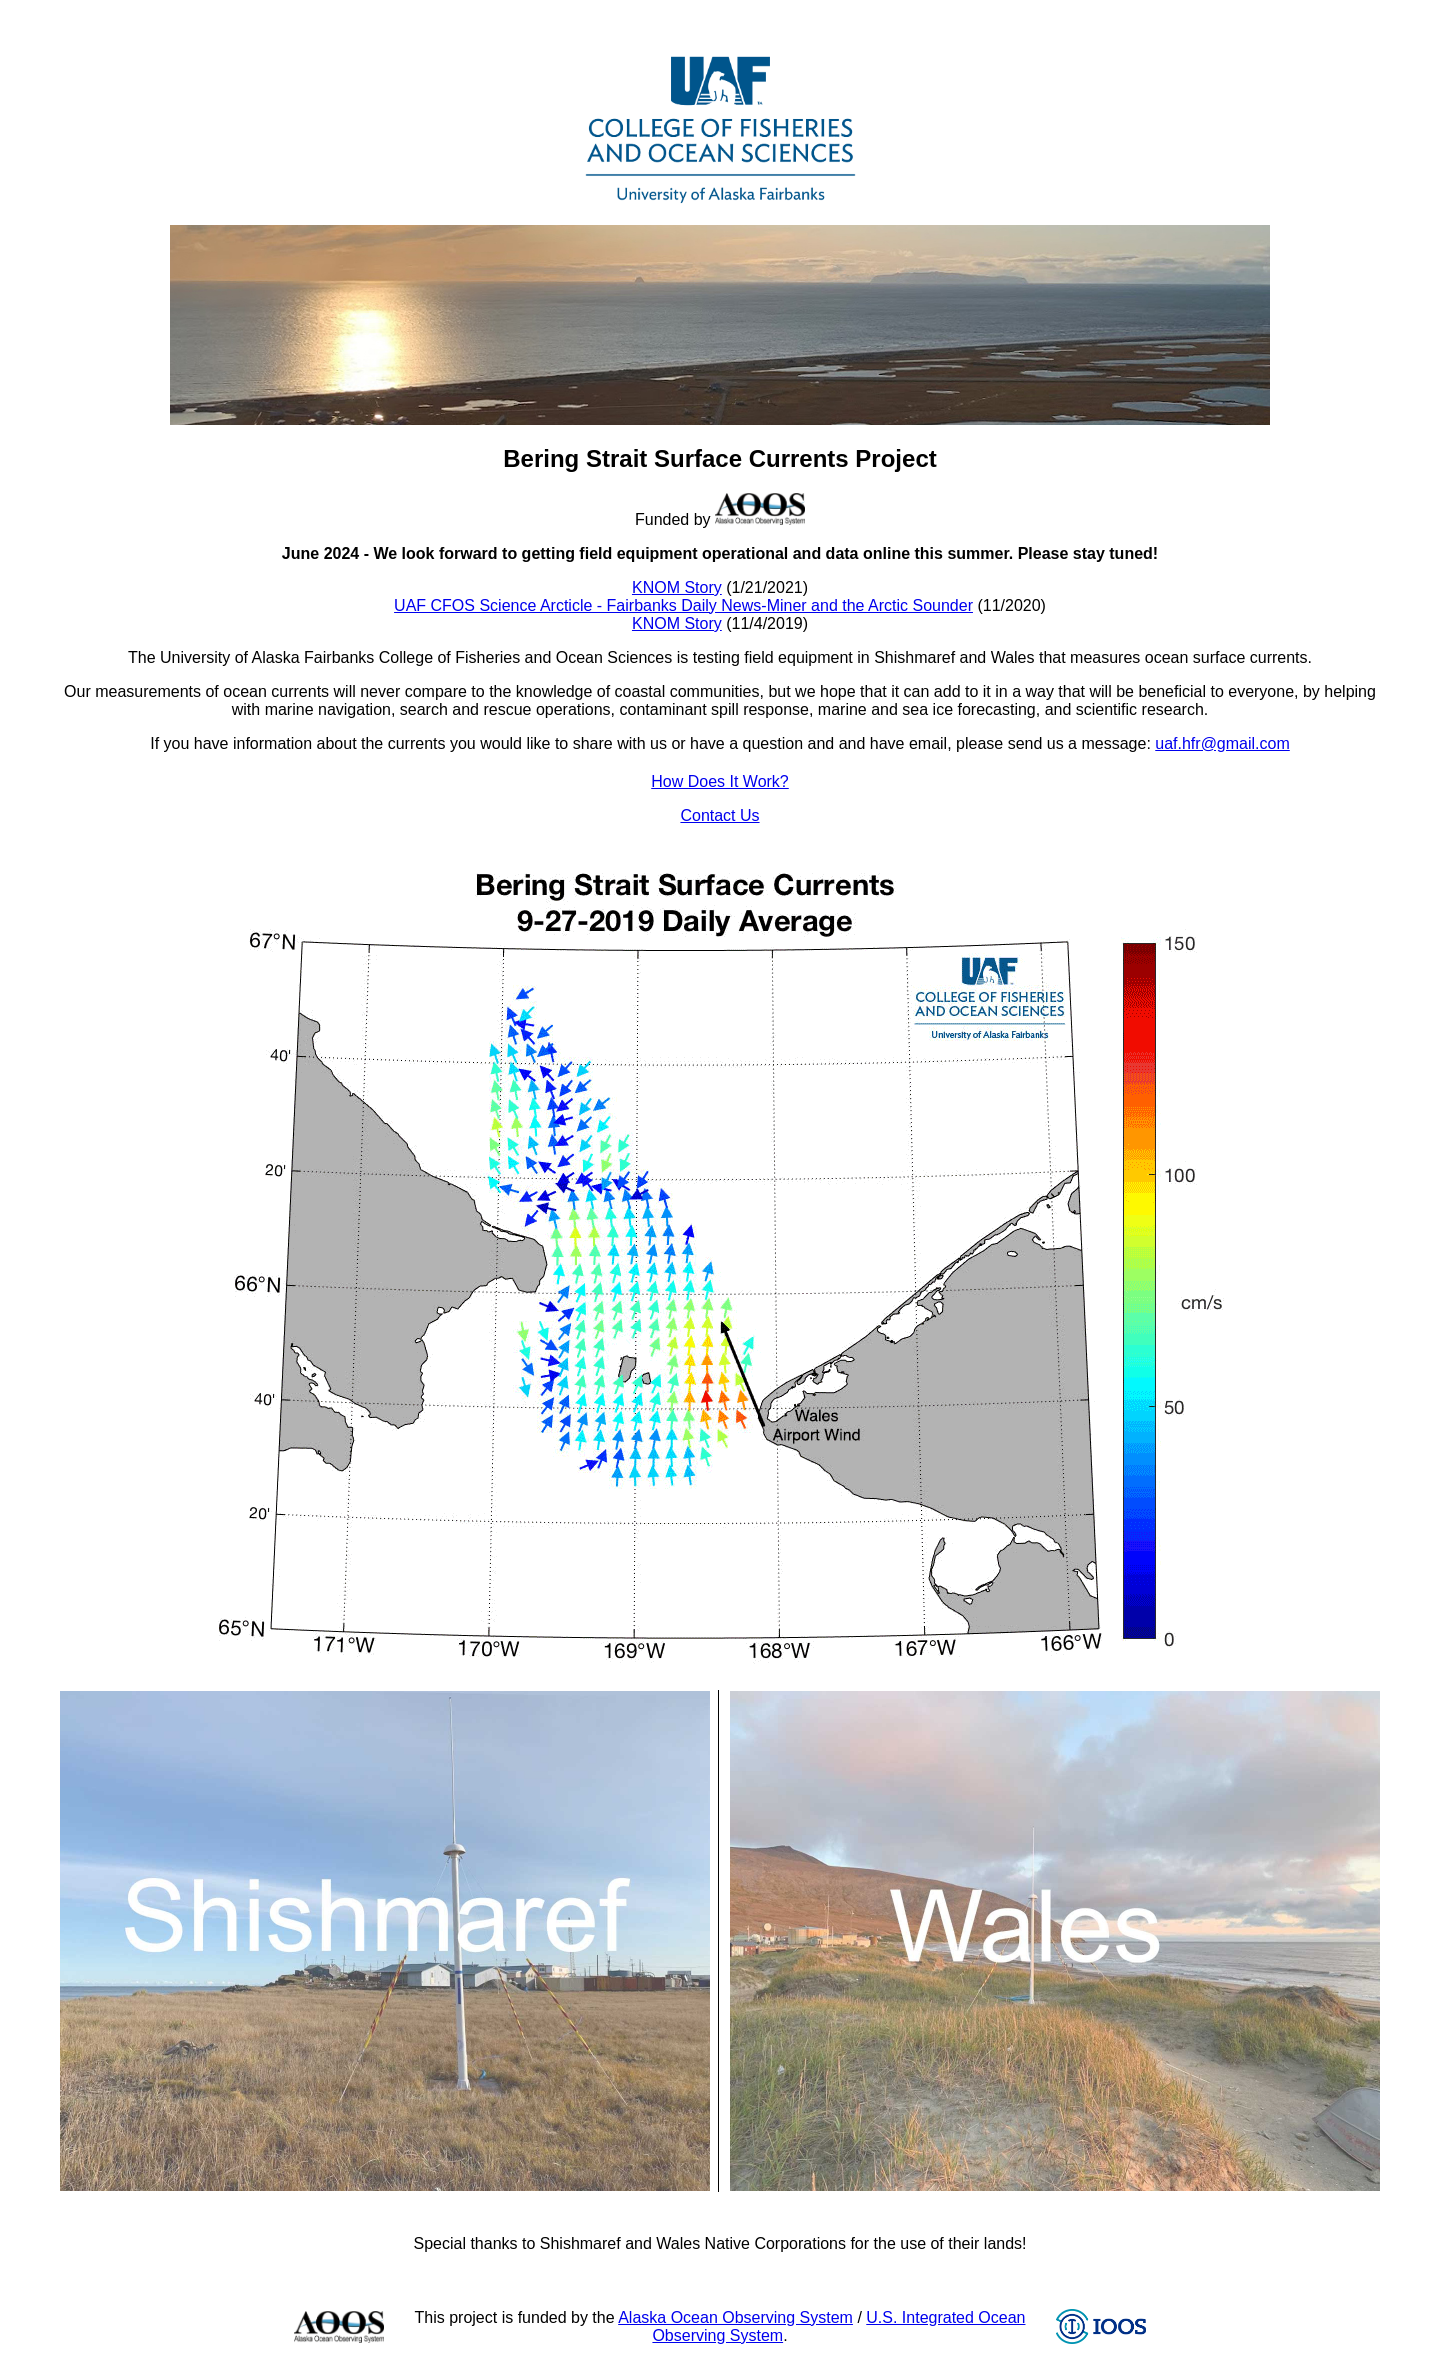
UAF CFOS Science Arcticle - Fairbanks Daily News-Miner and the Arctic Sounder (683, 605)
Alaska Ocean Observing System (735, 2317)
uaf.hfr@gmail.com (1222, 743)
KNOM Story (677, 587)
